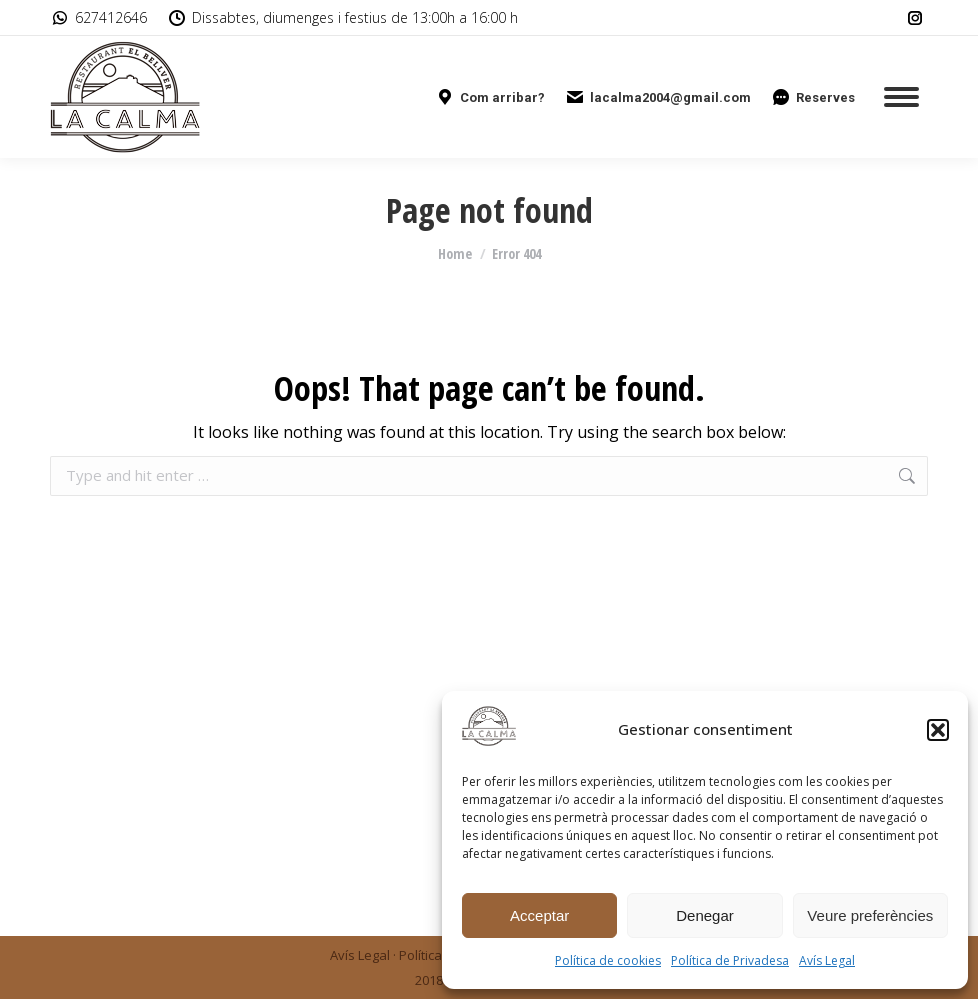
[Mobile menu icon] (901, 97)
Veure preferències (870, 915)
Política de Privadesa (730, 960)
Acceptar (539, 915)
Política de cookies (608, 960)
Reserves (813, 97)
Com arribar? (490, 97)
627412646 (98, 18)
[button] (938, 730)
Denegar (705, 915)
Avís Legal (827, 960)
